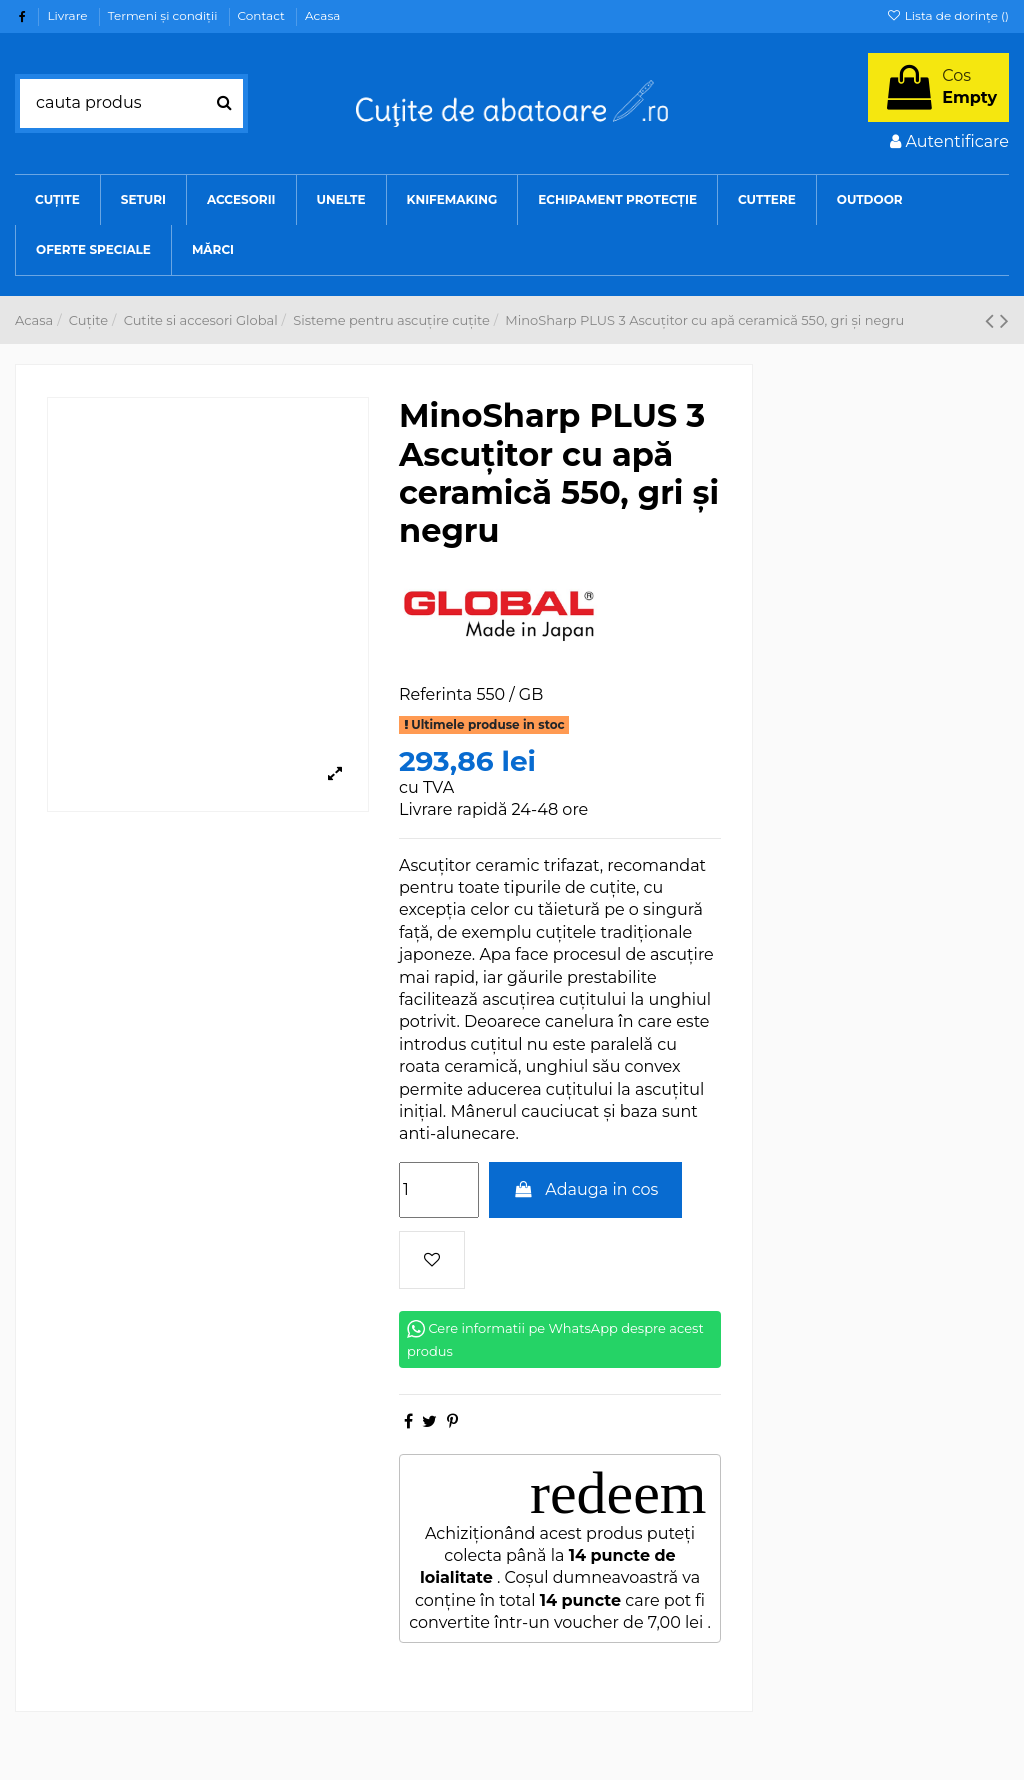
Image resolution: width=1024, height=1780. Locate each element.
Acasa (322, 15)
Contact (263, 15)
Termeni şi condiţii (164, 15)
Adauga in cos (586, 1189)
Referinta (435, 694)
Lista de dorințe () (947, 15)
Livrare (68, 15)
